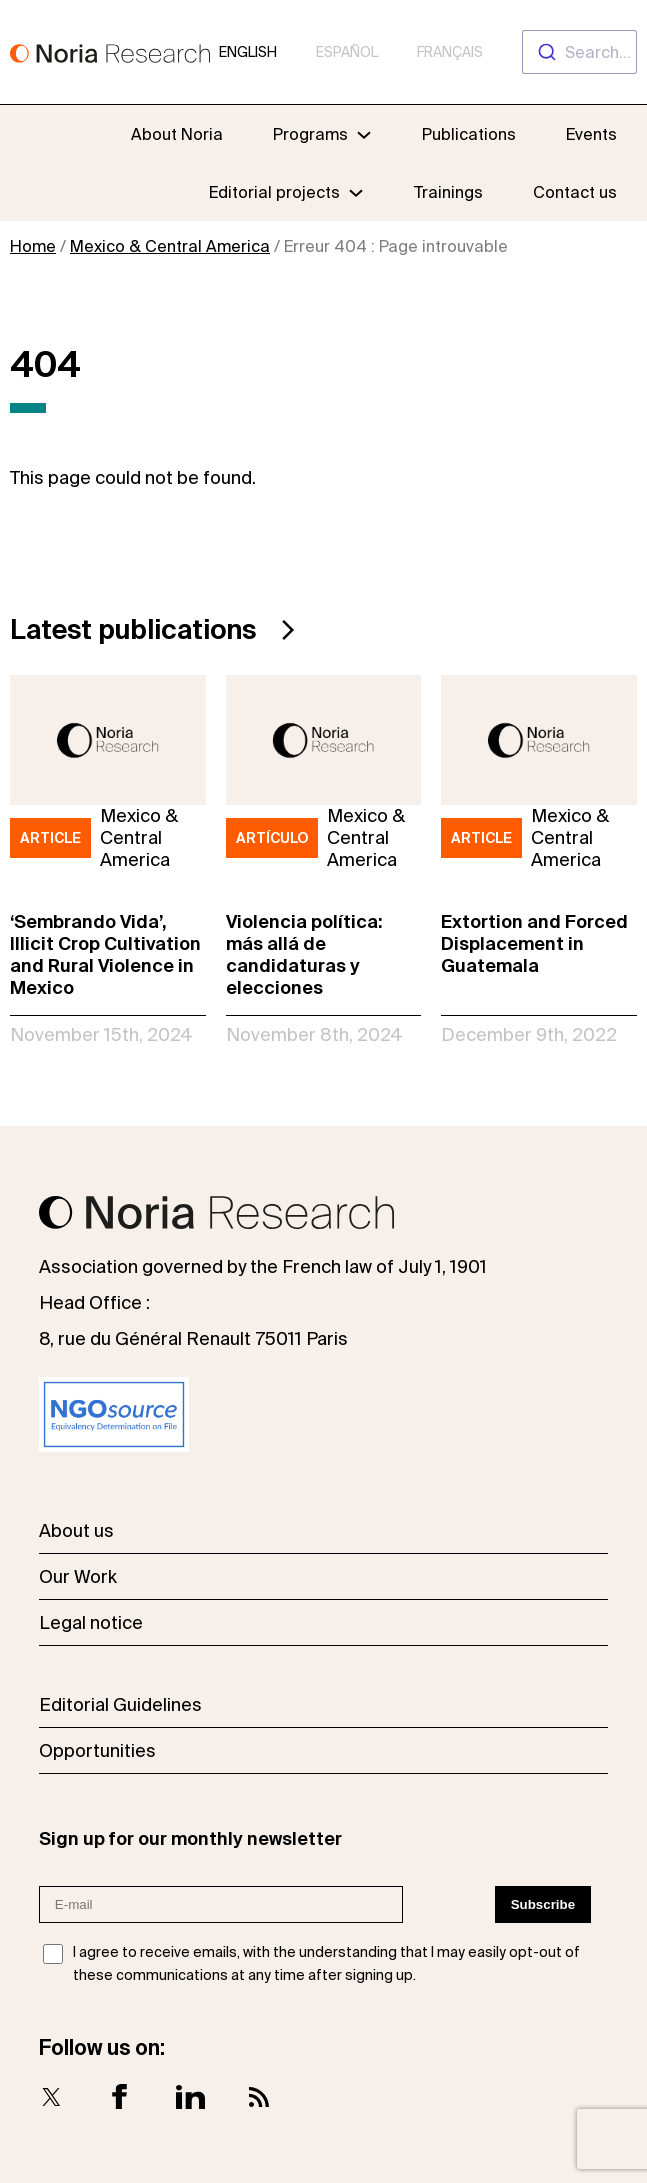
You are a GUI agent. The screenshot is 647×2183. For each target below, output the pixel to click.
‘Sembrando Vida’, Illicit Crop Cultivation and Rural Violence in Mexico (105, 954)
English (248, 52)
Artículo (272, 838)
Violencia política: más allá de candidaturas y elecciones (304, 954)
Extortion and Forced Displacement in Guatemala (534, 943)
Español (347, 52)
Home (33, 246)
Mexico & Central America (170, 246)
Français (450, 52)
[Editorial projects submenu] (356, 192)
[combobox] (579, 52)
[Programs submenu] (322, 134)
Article (50, 838)
